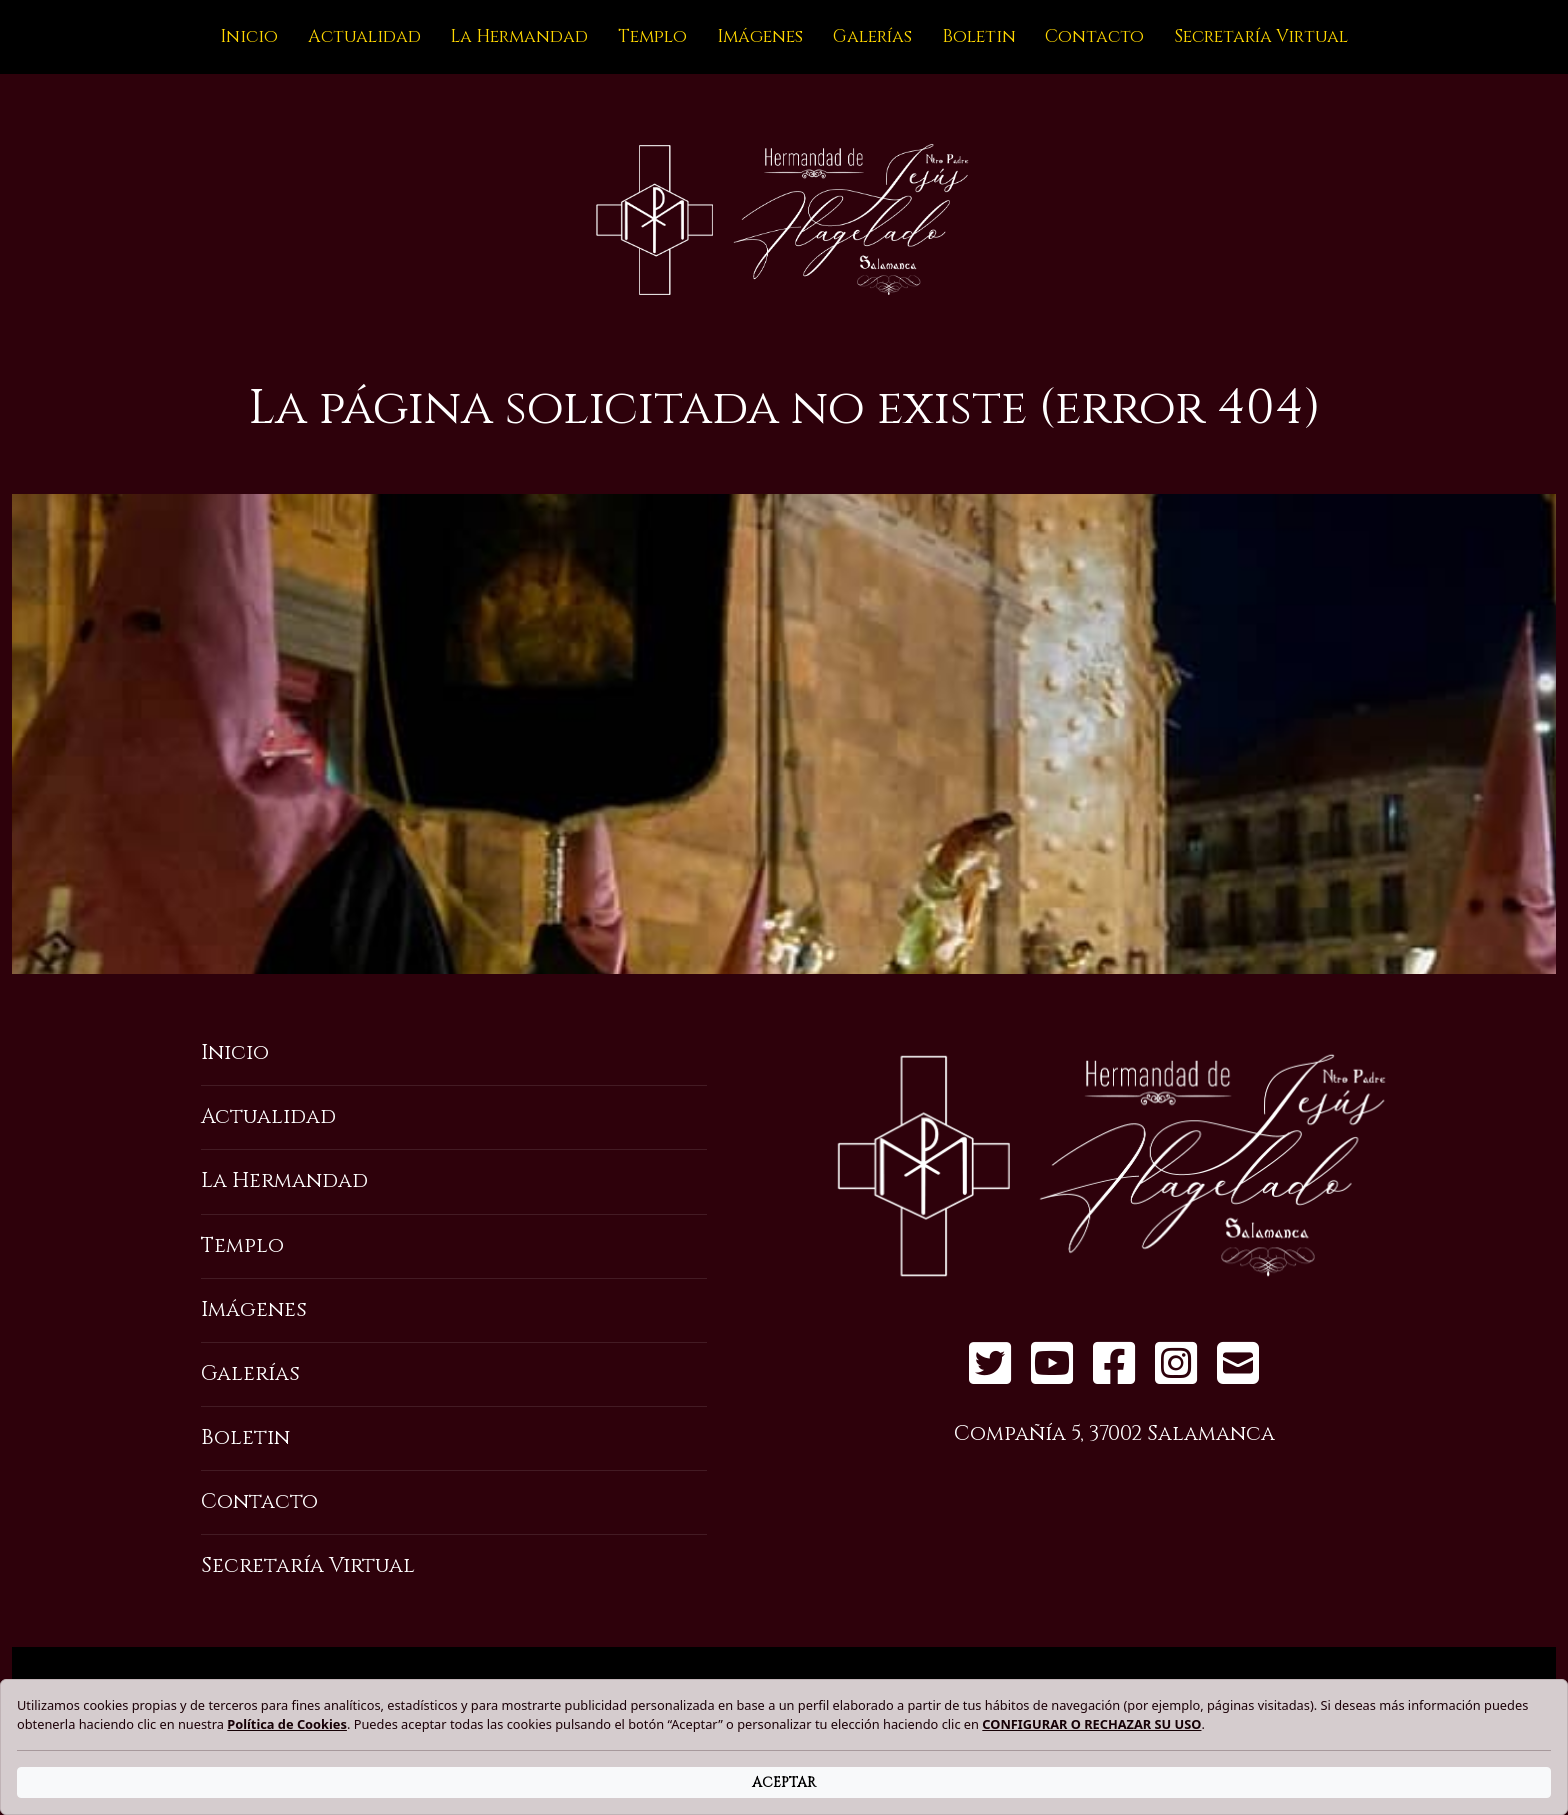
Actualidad (364, 37)
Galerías (872, 37)
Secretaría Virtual (1261, 37)
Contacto (1094, 37)
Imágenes (760, 37)
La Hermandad (519, 37)
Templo (652, 37)
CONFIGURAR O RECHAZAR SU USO (1091, 1724)
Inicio (249, 37)
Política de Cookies (287, 1724)
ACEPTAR (784, 1782)
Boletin (979, 37)
